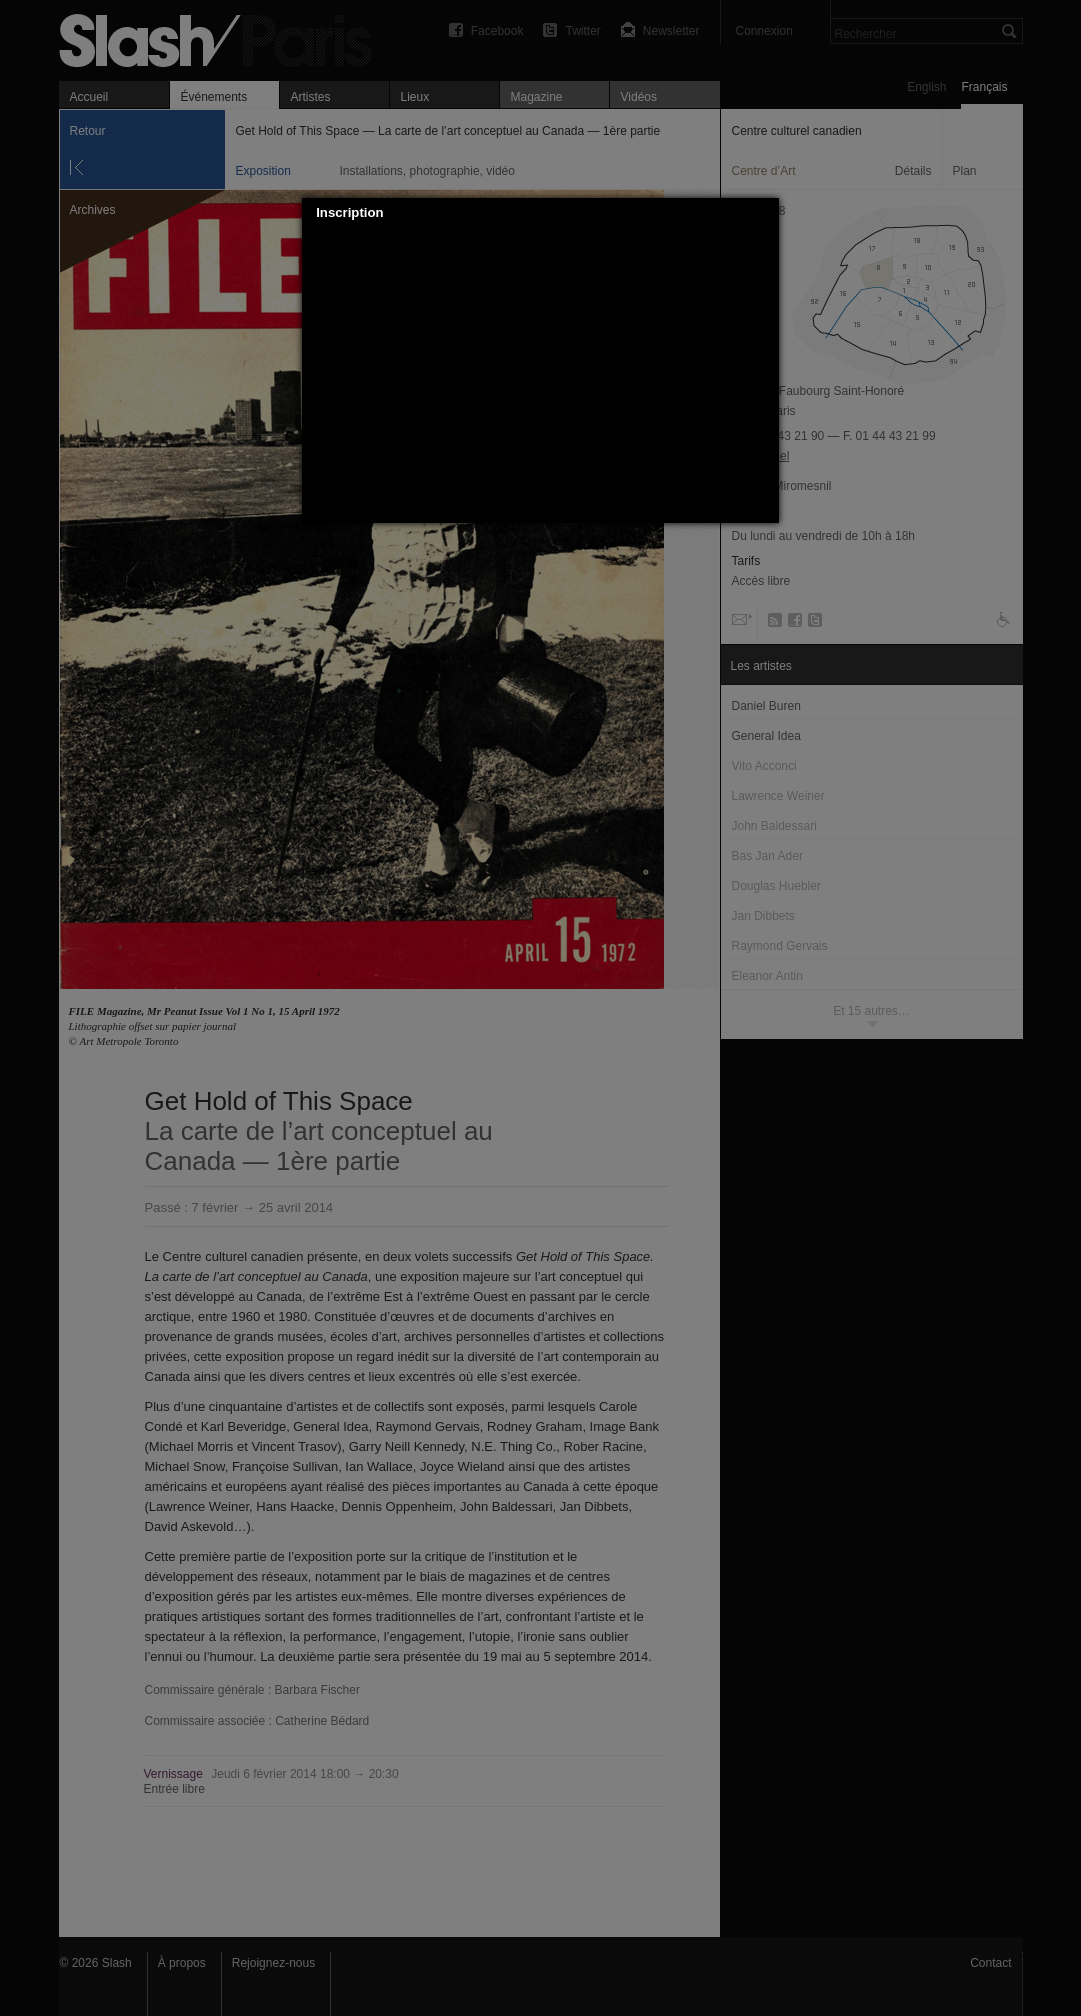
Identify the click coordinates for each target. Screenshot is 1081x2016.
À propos (182, 1963)
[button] (765, 213)
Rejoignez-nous (273, 1963)
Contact (990, 1963)
